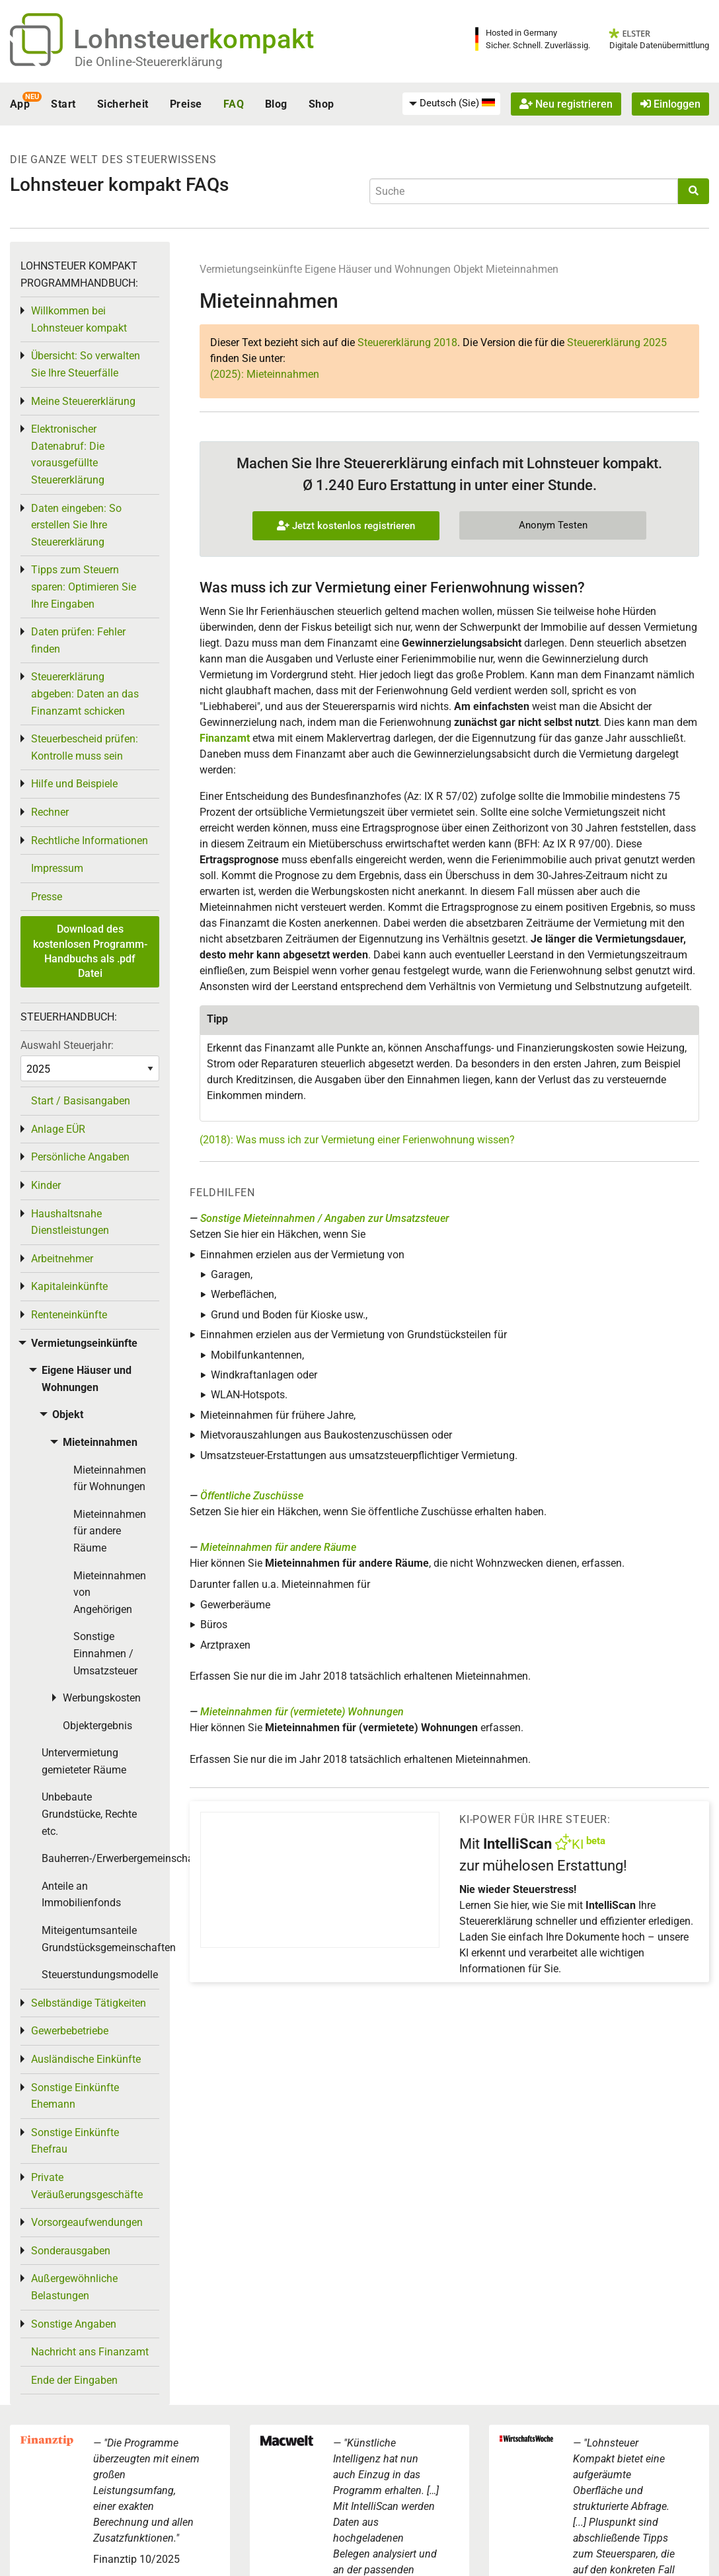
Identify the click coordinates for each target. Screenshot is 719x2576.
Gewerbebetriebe (69, 2030)
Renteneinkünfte (69, 1314)
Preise (186, 104)
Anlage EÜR (58, 1129)
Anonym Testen (553, 525)
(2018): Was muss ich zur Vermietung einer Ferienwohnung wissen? (357, 1139)
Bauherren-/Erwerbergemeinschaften (100, 1858)
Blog (276, 104)
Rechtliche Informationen (89, 840)
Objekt (469, 269)
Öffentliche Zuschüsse (251, 1495)
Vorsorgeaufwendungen (87, 2222)
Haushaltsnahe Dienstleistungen (70, 1222)
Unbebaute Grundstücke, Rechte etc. (89, 1814)
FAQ (233, 104)
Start (63, 104)
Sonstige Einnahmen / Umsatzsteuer (105, 1653)
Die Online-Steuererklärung (149, 61)
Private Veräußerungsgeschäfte (87, 2186)
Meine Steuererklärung (83, 401)
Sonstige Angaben (73, 2324)
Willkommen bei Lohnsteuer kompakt (79, 319)
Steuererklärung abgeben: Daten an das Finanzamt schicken (85, 693)
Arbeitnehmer (62, 1258)
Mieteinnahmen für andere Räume (278, 1547)
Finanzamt (225, 738)
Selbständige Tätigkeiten (88, 2003)
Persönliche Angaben (80, 1157)
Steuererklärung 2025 (617, 342)
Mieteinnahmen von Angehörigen (109, 1592)
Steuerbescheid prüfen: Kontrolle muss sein (84, 747)
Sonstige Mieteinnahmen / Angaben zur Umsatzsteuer (324, 1218)
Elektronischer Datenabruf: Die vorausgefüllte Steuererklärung (67, 454)
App (20, 104)
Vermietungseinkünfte (251, 269)
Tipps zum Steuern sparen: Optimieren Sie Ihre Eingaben (83, 586)
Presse (46, 896)
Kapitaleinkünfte (69, 1286)
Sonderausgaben (70, 2250)
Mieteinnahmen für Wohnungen (109, 1478)
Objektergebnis (97, 1725)
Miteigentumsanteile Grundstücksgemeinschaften (100, 1939)
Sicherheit (123, 104)
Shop (321, 104)
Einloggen (670, 104)
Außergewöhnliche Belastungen (74, 2287)
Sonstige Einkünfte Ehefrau (75, 2141)
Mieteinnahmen (522, 269)
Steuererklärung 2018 (407, 342)
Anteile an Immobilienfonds (81, 1895)
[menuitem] (451, 103)
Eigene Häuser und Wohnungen (378, 269)
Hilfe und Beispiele (74, 783)
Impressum (57, 868)
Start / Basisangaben (80, 1100)
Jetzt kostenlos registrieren (346, 526)
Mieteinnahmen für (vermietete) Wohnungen (302, 1711)
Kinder (46, 1185)
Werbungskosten (102, 1698)
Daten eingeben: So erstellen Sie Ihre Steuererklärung (76, 525)
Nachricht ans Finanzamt (90, 2351)
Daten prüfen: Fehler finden (78, 640)
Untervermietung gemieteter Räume (84, 1761)
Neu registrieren (566, 104)
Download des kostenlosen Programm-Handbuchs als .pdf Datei (90, 951)
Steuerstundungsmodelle (100, 1974)
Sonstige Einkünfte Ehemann (75, 2096)
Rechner (50, 812)
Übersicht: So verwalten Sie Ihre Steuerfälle (85, 364)
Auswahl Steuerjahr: (67, 1045)
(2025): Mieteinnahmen (264, 374)
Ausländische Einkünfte (86, 2059)
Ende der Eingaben (74, 2380)
